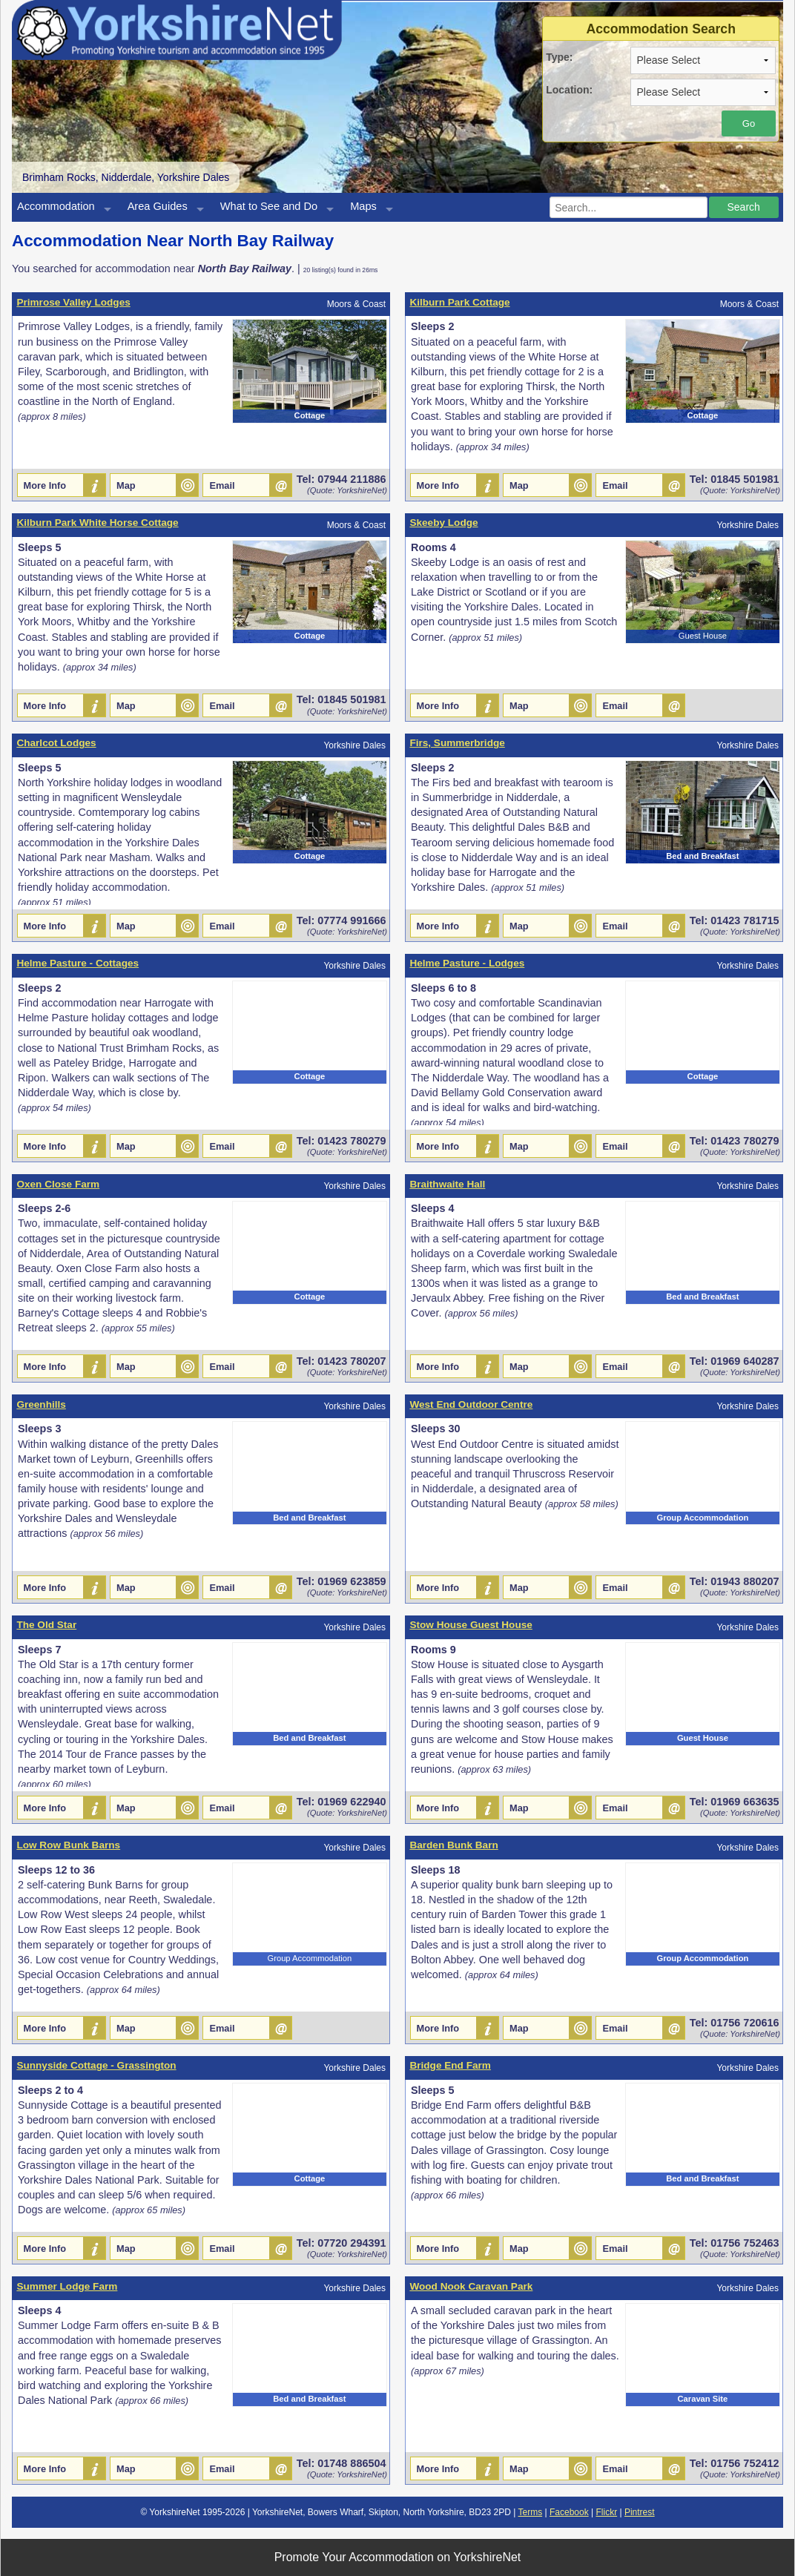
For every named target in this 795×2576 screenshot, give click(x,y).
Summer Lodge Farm (66, 2286)
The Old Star (46, 1624)
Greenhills (40, 1404)
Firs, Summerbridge (456, 742)
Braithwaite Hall (447, 1184)
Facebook (569, 2512)
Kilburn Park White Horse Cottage (97, 522)
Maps (363, 206)
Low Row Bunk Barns (68, 1845)
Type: (559, 57)
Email (221, 485)
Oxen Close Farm (57, 1184)
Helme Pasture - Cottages (77, 963)
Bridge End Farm (450, 2065)
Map (126, 485)
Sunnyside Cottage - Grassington (96, 2065)
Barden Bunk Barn (453, 1845)
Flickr (606, 2512)
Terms (530, 2512)
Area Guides (158, 206)
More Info (45, 485)
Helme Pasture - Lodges (466, 963)
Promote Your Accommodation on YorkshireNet (397, 2557)
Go (748, 123)
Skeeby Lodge (443, 522)
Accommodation (56, 206)
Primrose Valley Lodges (73, 302)
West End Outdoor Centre (470, 1404)
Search (743, 207)
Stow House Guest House (470, 1624)
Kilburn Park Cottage (459, 302)
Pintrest (639, 2512)
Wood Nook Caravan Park (470, 2286)
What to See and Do (268, 206)
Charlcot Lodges (56, 742)
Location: (569, 90)
